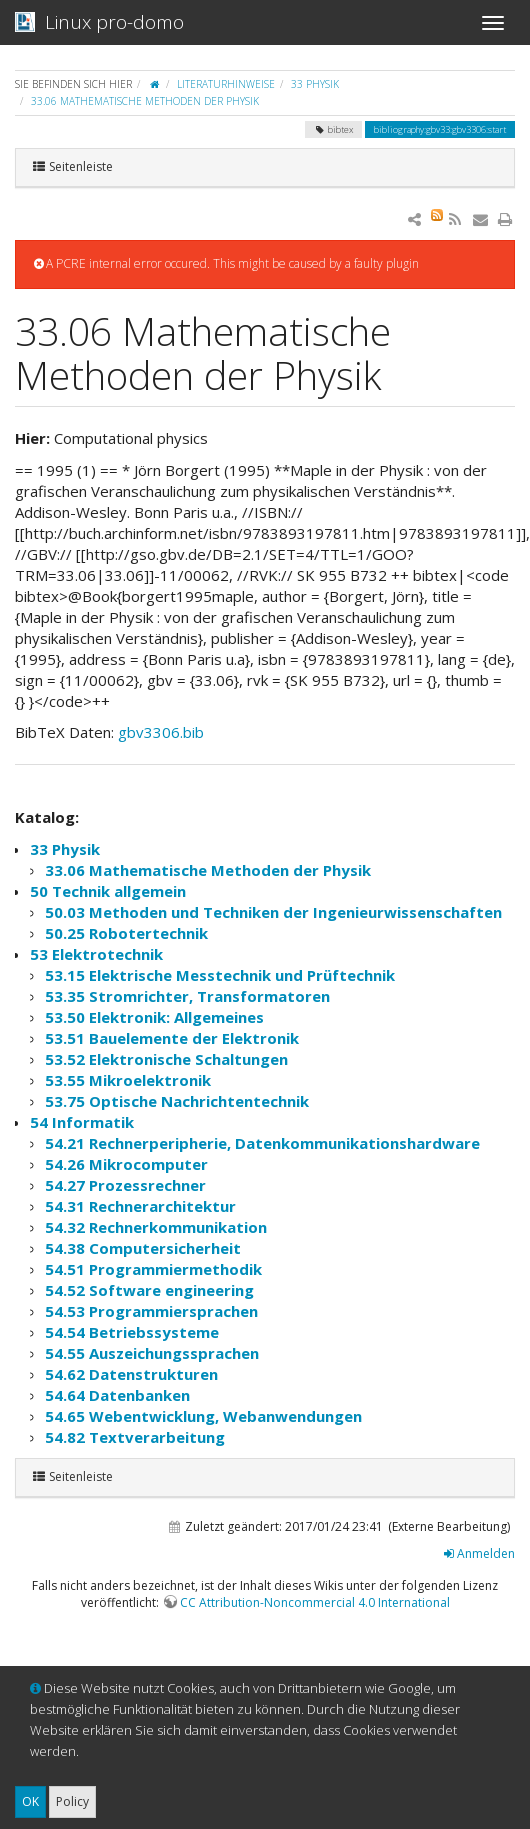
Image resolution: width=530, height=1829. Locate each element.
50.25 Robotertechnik (126, 933)
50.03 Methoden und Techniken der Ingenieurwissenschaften (273, 912)
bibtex (333, 129)
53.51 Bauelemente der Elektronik (172, 1038)
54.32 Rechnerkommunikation (156, 1227)
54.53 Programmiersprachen (151, 1311)
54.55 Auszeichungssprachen (152, 1353)
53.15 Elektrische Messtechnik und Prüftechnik (220, 975)
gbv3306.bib (161, 732)
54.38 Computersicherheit (143, 1248)
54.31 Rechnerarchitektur (140, 1206)
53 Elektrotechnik (96, 954)
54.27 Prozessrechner (125, 1185)
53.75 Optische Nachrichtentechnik (177, 1101)
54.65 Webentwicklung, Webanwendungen (203, 1416)
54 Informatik (82, 1122)
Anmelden (479, 1553)
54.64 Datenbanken (117, 1395)
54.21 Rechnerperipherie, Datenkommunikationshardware (262, 1143)
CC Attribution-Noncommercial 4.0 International (315, 1602)
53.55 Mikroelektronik (128, 1080)
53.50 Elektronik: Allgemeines (154, 1017)
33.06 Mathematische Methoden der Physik (145, 101)
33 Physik (315, 84)
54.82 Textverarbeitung (135, 1437)
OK (30, 1801)
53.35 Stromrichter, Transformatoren (187, 996)
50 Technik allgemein (108, 891)
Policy (72, 1801)
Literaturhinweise (226, 84)
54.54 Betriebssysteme (132, 1332)
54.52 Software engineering (149, 1290)
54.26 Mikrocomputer (126, 1164)
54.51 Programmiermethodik (153, 1269)
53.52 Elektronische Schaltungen (166, 1059)
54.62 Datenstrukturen (131, 1374)
